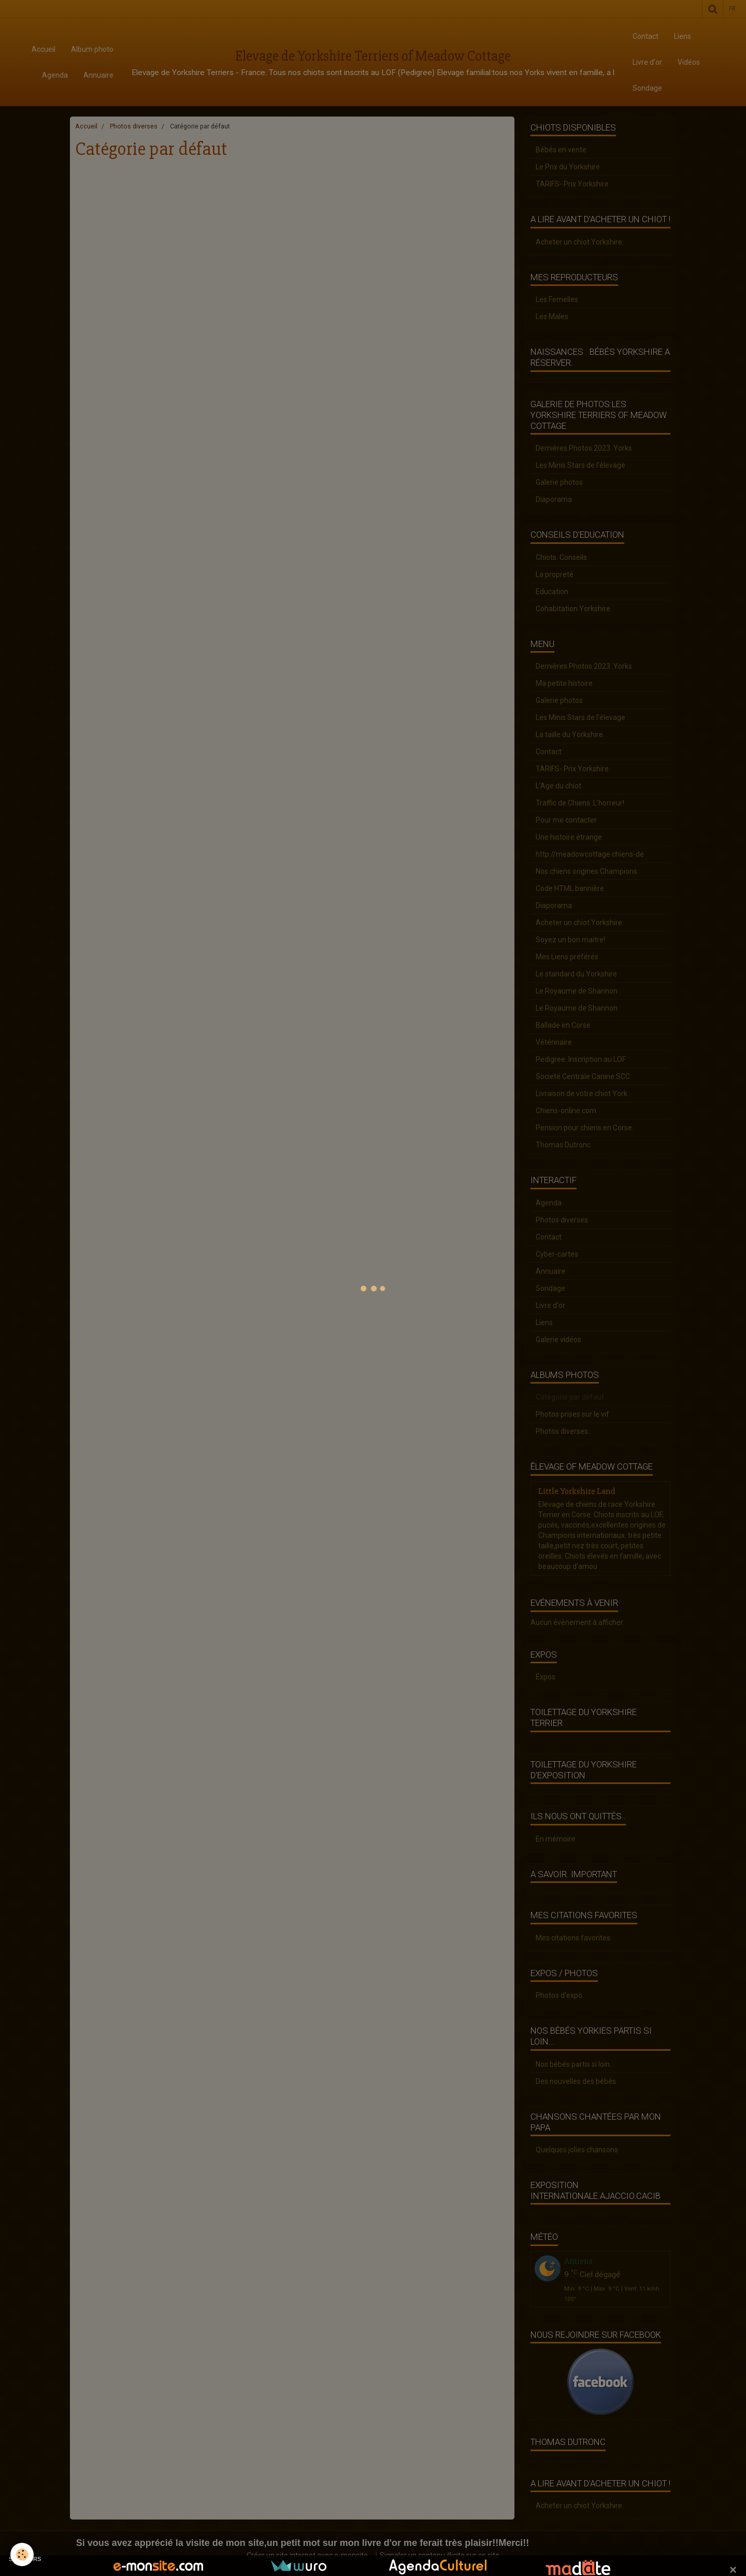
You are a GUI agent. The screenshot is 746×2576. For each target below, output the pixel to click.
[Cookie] (22, 2554)
